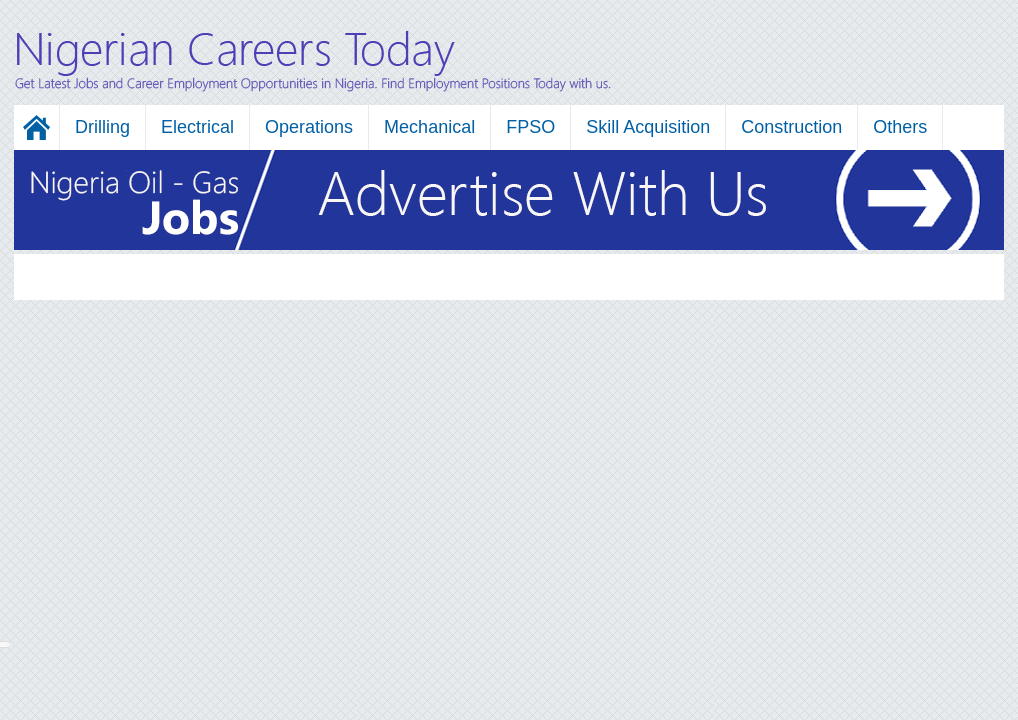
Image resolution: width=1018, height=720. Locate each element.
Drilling (102, 127)
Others (900, 127)
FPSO (530, 127)
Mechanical (429, 127)
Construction (791, 127)
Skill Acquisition (648, 127)
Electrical (197, 127)
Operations (309, 127)
